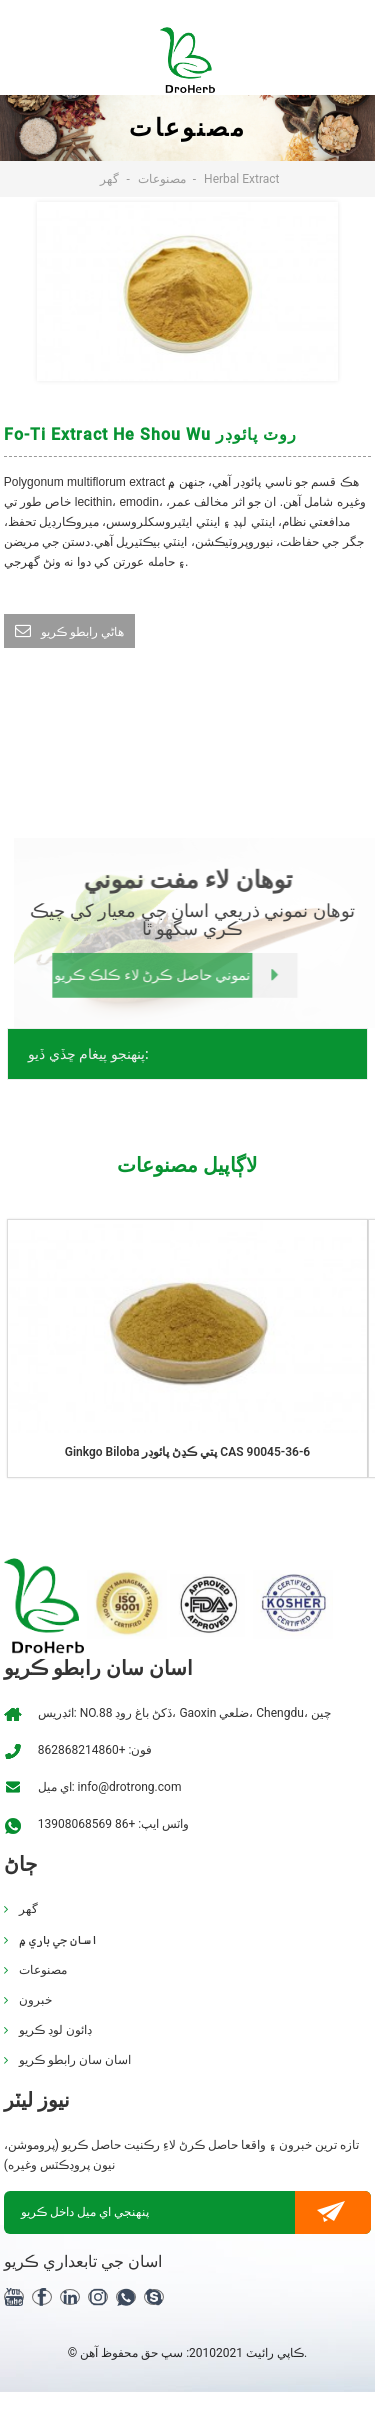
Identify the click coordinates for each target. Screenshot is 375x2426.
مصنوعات (162, 179)
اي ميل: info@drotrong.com (110, 1787)
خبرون (35, 2000)
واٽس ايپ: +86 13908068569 (113, 1824)
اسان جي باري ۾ (58, 1940)
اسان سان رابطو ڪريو (75, 2060)
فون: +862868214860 (95, 1750)
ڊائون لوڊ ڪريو (55, 2030)
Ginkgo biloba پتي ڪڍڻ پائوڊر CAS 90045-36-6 (187, 1452)
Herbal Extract (241, 179)
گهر (109, 179)
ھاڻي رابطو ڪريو (82, 632)
